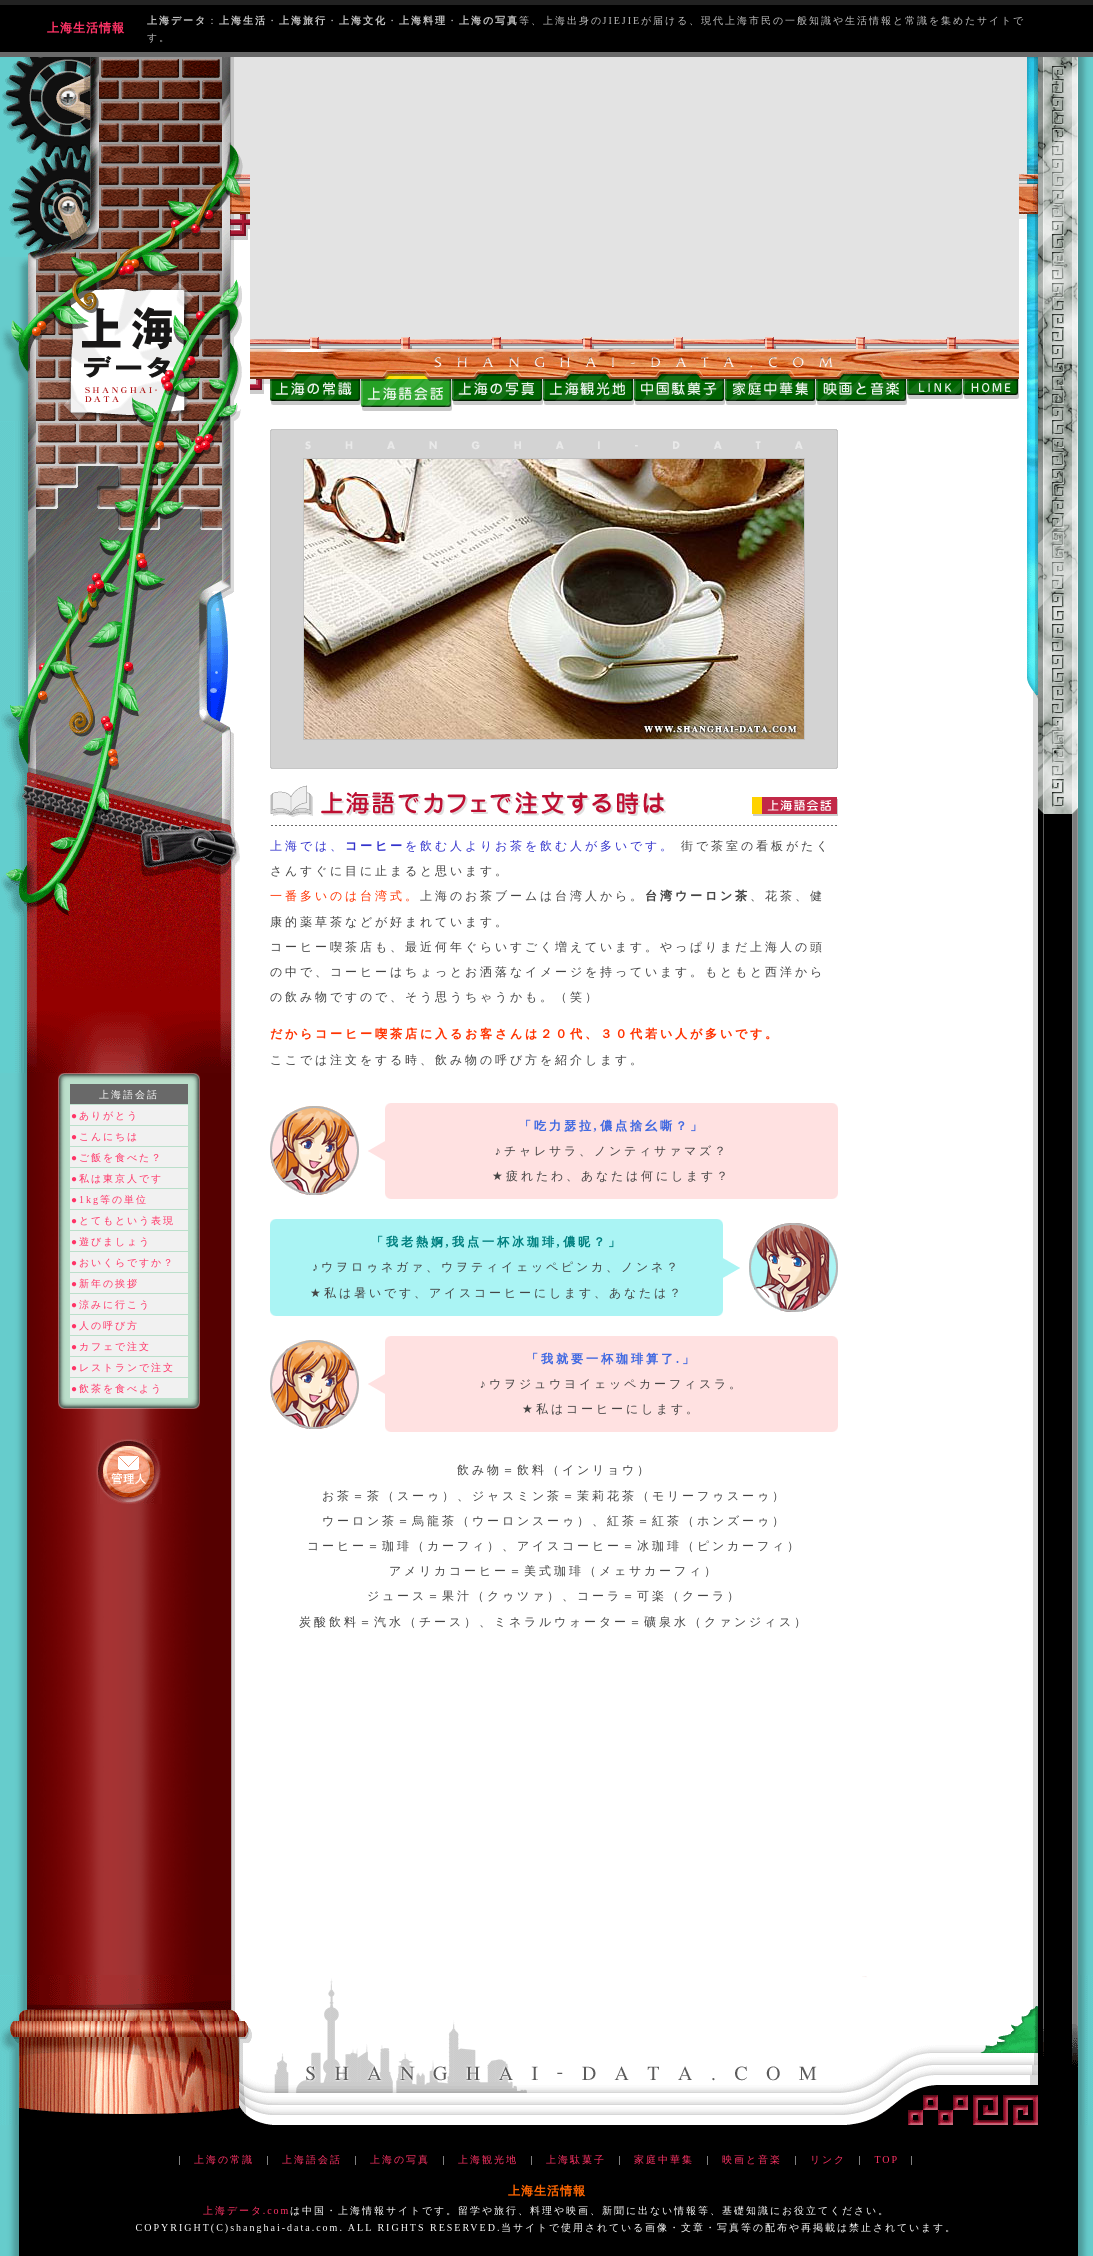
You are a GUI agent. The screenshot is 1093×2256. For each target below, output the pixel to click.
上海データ (233, 2210)
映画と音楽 (752, 2159)
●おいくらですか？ (123, 1262)
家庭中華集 (664, 2159)
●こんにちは (105, 1136)
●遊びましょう (111, 1241)
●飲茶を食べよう (117, 1388)
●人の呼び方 (105, 1325)
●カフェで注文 (111, 1346)
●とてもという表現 (123, 1220)
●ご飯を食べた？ (117, 1157)
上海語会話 (312, 2159)
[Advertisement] (634, 197)
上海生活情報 (86, 28)
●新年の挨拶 (105, 1283)
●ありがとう (105, 1115)
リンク (828, 2159)
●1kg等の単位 (109, 1199)
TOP (886, 2159)
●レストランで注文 (123, 1367)
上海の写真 (400, 2159)
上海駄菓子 (576, 2159)
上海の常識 (224, 2159)
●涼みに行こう (111, 1304)
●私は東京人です (117, 1178)
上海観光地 (488, 2159)
